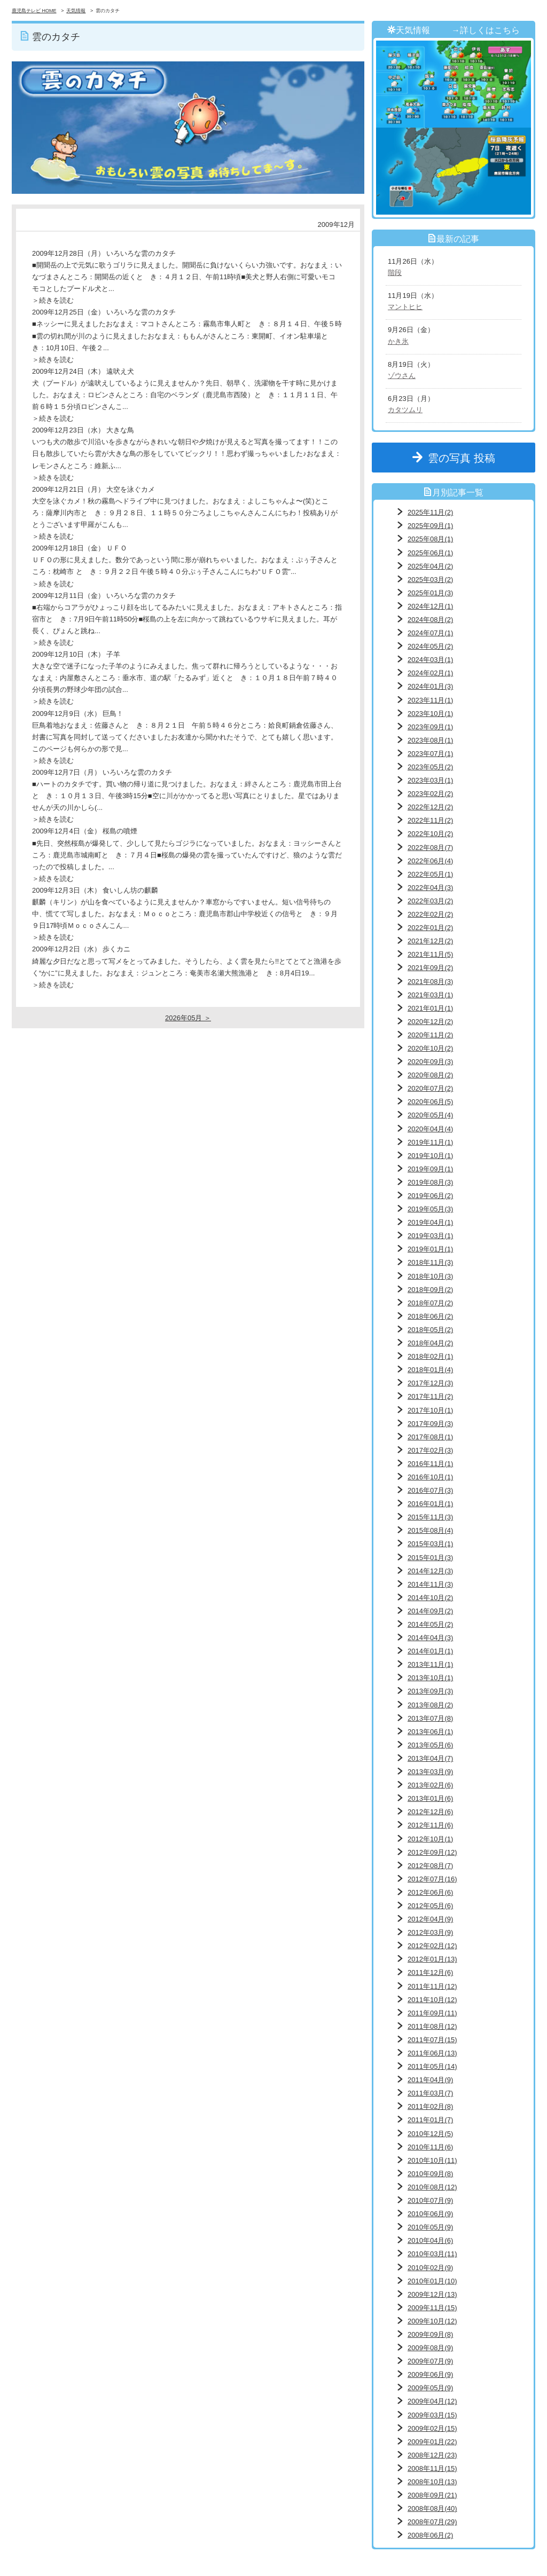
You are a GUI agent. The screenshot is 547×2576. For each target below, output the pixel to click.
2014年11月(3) (430, 1584)
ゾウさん (402, 376)
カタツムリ (405, 410)
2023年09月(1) (430, 727)
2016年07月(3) (430, 1490)
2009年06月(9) (430, 2374)
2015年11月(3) (430, 1517)
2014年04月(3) (430, 1638)
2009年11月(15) (432, 2308)
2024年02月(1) (430, 673)
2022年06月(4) (430, 861)
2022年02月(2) (430, 914)
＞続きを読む (53, 300)
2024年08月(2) (430, 620)
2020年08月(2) (430, 1075)
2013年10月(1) (430, 1678)
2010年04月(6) (430, 2240)
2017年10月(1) (430, 1410)
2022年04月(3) (430, 888)
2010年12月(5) (430, 2134)
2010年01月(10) (432, 2281)
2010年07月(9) (430, 2200)
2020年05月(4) (430, 1115)
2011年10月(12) (432, 2000)
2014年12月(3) (430, 1571)
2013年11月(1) (430, 1664)
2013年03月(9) (430, 1772)
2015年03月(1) (430, 1544)
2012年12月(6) (430, 1812)
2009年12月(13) (432, 2294)
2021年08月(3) (430, 982)
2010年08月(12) (432, 2187)
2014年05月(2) (430, 1624)
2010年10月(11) (432, 2160)
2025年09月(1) (430, 526)
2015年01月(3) (430, 1558)
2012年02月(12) (432, 1946)
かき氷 (398, 341)
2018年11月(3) (430, 1262)
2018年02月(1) (430, 1356)
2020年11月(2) (430, 1035)
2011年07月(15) (432, 2040)
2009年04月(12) (432, 2401)
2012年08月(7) (430, 1866)
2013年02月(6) (430, 1785)
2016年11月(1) (430, 1464)
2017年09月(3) (430, 1424)
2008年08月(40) (432, 2508)
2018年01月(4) (430, 1370)
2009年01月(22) (432, 2442)
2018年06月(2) (430, 1316)
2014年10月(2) (430, 1598)
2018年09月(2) (430, 1290)
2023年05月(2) (430, 767)
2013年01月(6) (430, 1798)
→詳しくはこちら (485, 30)
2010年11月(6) (430, 2147)
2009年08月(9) (430, 2348)
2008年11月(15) (432, 2468)
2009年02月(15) (432, 2428)
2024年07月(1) (430, 633)
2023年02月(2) (430, 794)
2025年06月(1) (430, 553)
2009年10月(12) (432, 2321)
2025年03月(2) (430, 580)
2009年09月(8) (430, 2334)
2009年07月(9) (430, 2361)
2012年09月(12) (432, 1852)
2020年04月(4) (430, 1129)
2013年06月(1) (430, 1732)
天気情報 (75, 10)
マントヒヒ (405, 307)
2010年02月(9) (430, 2268)
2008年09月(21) (432, 2495)
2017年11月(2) (430, 1396)
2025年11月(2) (430, 512)
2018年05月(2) (430, 1330)
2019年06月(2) (430, 1196)
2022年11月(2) (430, 820)
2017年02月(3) (430, 1450)
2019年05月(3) (430, 1209)
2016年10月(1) (430, 1477)
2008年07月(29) (432, 2522)
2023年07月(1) (430, 754)
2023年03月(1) (430, 780)
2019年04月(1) (430, 1222)
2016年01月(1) (430, 1504)
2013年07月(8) (430, 1718)
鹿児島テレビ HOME (34, 10)
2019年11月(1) (430, 1142)
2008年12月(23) (432, 2455)
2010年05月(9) (430, 2227)
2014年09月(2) (430, 1611)
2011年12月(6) (430, 1972)
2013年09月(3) (430, 1691)
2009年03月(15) (432, 2415)
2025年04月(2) (430, 566)
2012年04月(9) (430, 1919)
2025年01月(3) (430, 593)
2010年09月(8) (430, 2174)
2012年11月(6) (430, 1825)
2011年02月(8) (430, 2106)
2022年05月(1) (430, 874)
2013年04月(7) (430, 1758)
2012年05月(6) (430, 1906)
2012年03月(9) (430, 1932)
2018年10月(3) (430, 1276)
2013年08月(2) (430, 1705)
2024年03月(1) (430, 660)
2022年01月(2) (430, 928)
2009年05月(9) (430, 2388)
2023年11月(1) (430, 700)
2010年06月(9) (430, 2214)
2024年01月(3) (430, 686)
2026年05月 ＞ (188, 1018)
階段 (395, 273)
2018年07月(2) (430, 1303)
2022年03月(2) (430, 901)
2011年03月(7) (430, 2093)
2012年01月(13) (432, 1959)
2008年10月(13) (432, 2482)
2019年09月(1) (430, 1169)
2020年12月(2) (430, 1022)
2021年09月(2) (430, 968)
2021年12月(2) (430, 941)
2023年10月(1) (430, 714)
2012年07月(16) (432, 1879)
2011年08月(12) (432, 2026)
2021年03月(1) (430, 995)
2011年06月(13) (432, 2053)
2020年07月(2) (430, 1088)
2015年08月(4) (430, 1530)
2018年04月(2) (430, 1343)
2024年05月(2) (430, 646)
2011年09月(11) (432, 2013)
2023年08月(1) (430, 740)
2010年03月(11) (432, 2254)
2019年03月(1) (430, 1236)
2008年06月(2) (430, 2535)
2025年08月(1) (430, 539)
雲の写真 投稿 (467, 458)
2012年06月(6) (430, 1892)
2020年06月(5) (430, 1102)
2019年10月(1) (430, 1156)
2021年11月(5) (430, 954)
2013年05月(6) (430, 1745)
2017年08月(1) (430, 1437)
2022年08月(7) (430, 848)
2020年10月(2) (430, 1048)
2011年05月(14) (432, 2066)
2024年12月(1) (430, 606)
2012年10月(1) (430, 1839)
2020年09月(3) (430, 1062)
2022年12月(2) (430, 807)
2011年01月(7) (430, 2120)
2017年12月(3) (430, 1383)
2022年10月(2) (430, 834)
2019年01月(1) (430, 1249)
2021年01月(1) (430, 1008)
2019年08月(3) (430, 1182)
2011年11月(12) (432, 1986)
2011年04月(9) (430, 2080)
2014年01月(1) (430, 1651)
